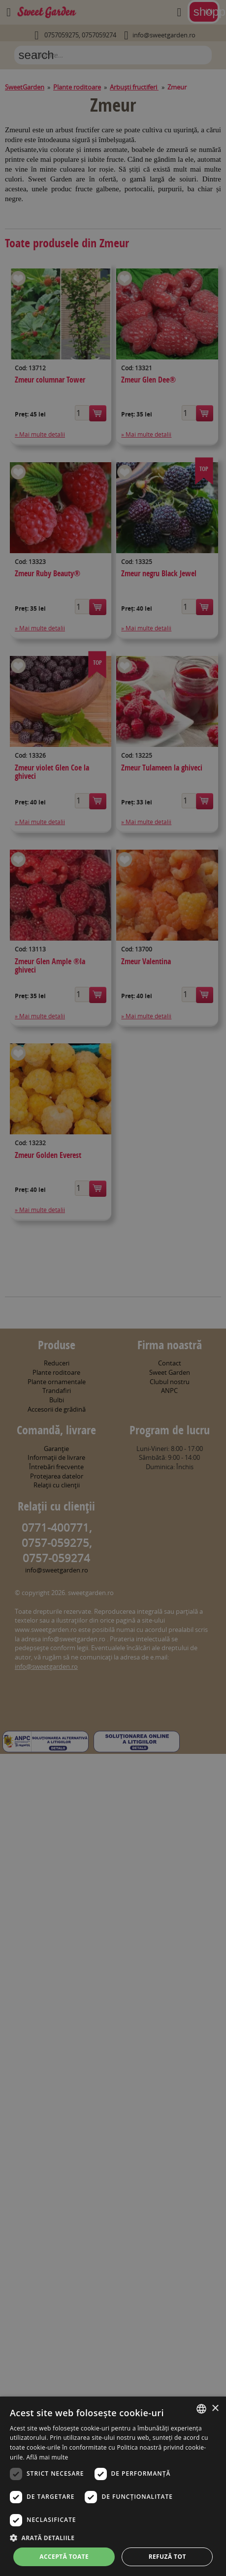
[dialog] (113, 2486)
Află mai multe (47, 2457)
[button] (113, 2538)
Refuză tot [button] (167, 2556)
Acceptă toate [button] (64, 2556)
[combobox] (201, 2409)
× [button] (215, 2408)
